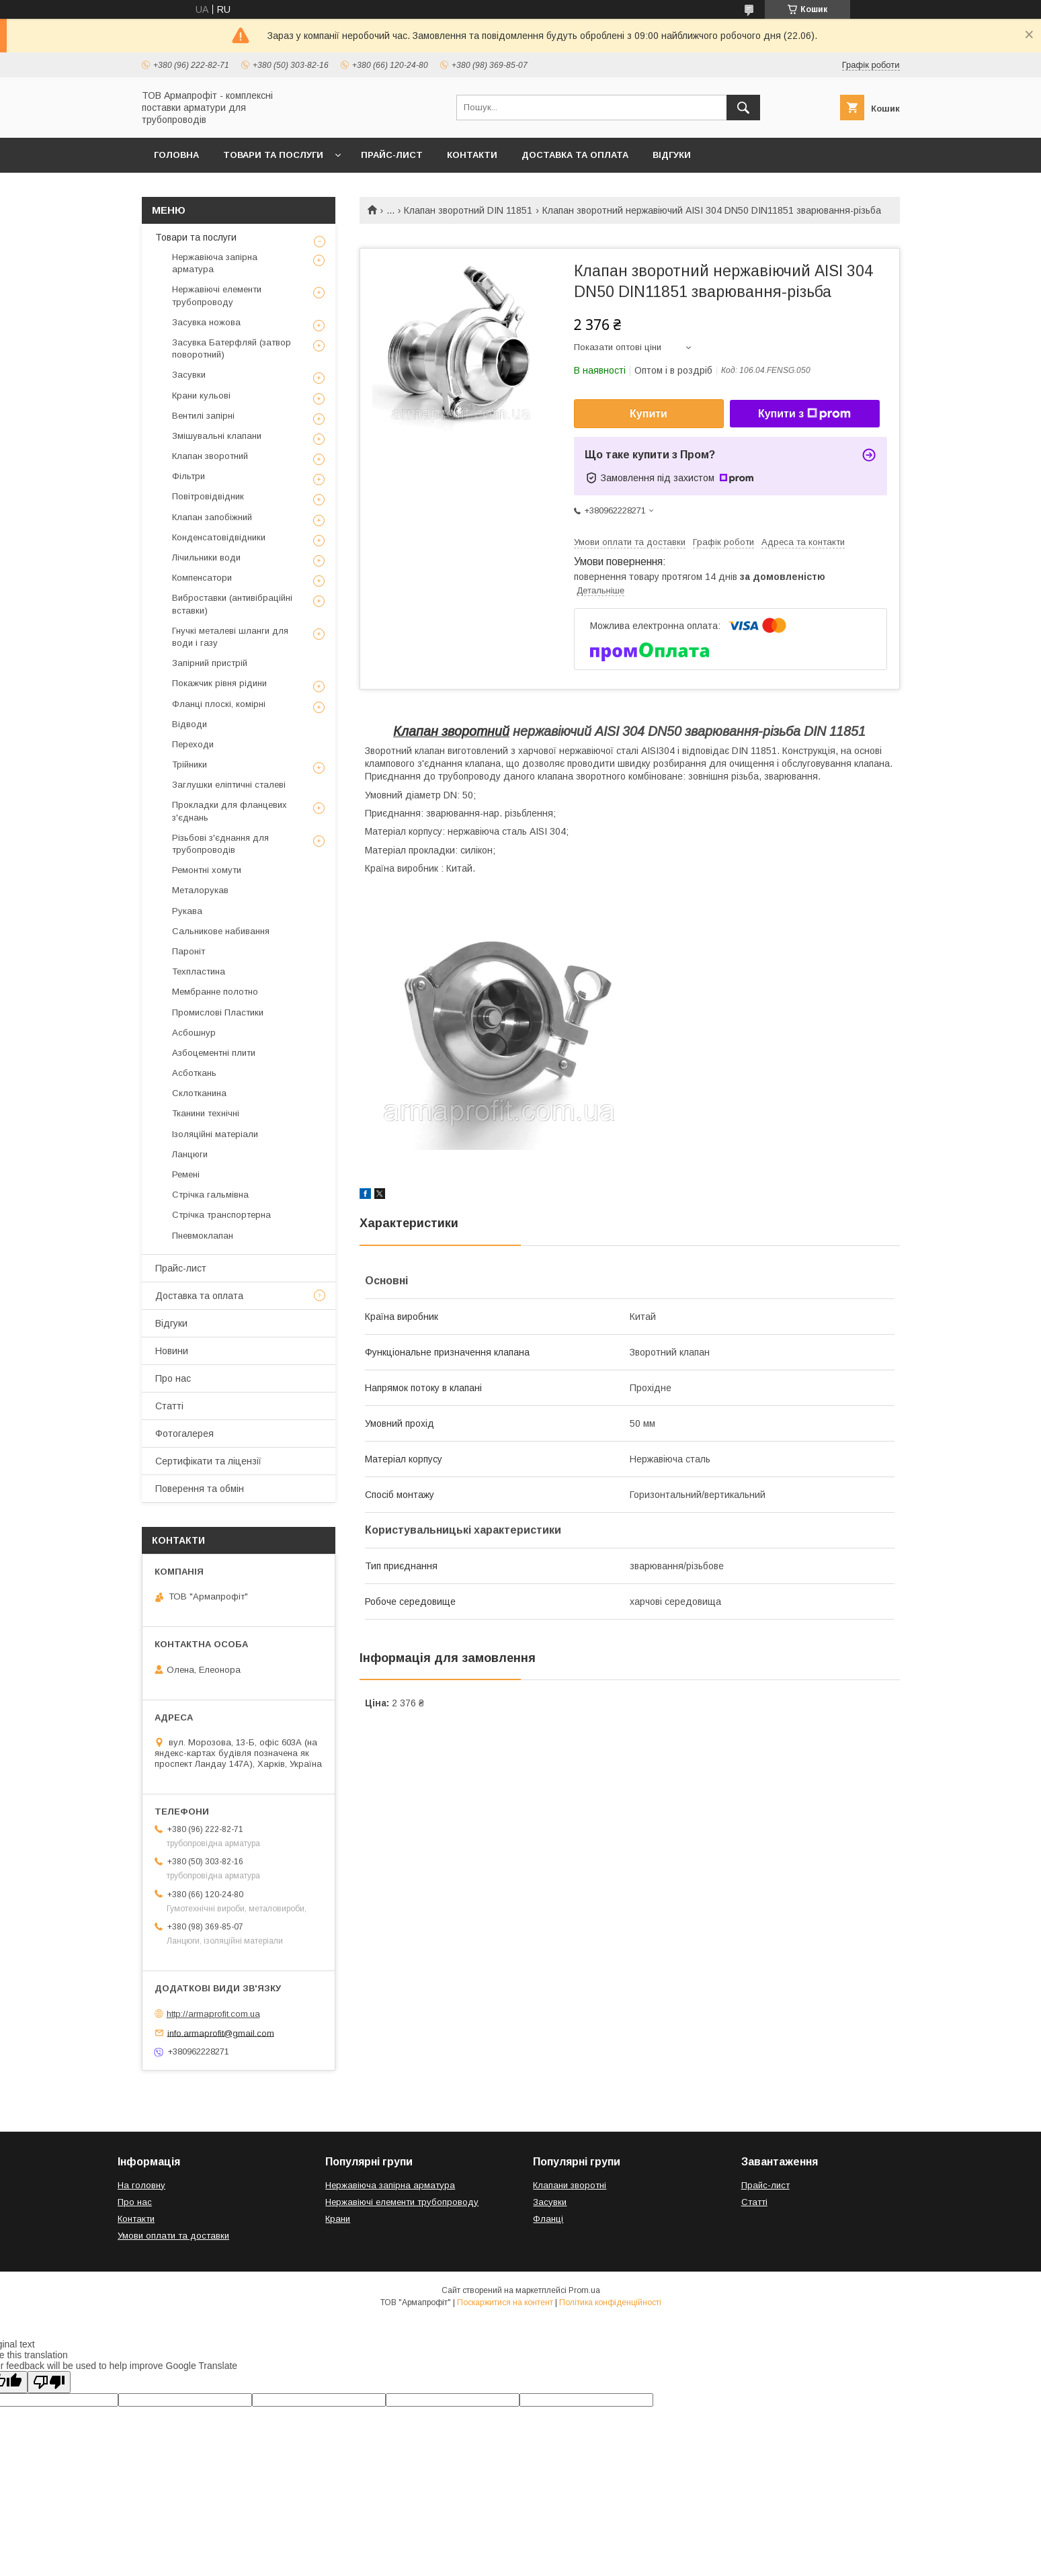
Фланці (548, 2219)
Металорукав (200, 890)
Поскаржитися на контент (505, 2302)
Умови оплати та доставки (173, 2236)
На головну (141, 2185)
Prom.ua (584, 2290)
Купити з (804, 414)
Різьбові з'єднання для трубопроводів (220, 844)
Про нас (173, 1378)
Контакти (472, 155)
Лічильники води (206, 557)
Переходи (193, 744)
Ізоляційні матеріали (215, 1134)
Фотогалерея (184, 1433)
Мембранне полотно (215, 992)
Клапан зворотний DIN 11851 (468, 210)
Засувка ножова (206, 322)
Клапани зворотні (569, 2185)
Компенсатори (202, 578)
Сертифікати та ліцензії (208, 1461)
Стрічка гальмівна (210, 1195)
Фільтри (188, 476)
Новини (171, 1350)
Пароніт (188, 951)
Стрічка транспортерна (221, 1215)
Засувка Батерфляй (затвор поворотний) (231, 348)
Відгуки (672, 155)
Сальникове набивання (220, 931)
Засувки (189, 375)
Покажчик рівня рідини (219, 683)
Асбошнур (194, 1033)
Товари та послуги (273, 155)
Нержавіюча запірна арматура (214, 263)
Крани (337, 2219)
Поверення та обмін (199, 1488)
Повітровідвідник (208, 496)
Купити (648, 413)
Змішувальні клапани (216, 436)
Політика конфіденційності (610, 2302)
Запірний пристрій (209, 663)
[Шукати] (743, 107)
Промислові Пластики (217, 1012)
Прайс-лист (392, 155)
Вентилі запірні (203, 416)
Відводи (189, 724)
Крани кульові (201, 395)
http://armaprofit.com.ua (213, 2014)
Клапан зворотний (451, 731)
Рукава (187, 911)
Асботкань (194, 1073)
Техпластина (198, 971)
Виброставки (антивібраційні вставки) (232, 604)
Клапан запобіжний (212, 517)
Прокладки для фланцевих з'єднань (229, 811)
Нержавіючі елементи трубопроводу (216, 295)
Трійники (189, 764)
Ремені (186, 1174)
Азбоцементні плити (213, 1053)
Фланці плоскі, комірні (218, 704)
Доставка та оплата (575, 155)
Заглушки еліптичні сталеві (229, 785)
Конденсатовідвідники (218, 537)
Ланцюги (190, 1154)
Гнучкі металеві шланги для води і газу (230, 637)
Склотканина (199, 1093)
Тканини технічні (205, 1113)
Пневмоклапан (202, 1236)
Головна (176, 155)
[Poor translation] (49, 2382)
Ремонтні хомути (206, 870)
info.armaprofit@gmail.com (220, 2033)
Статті (169, 1406)
